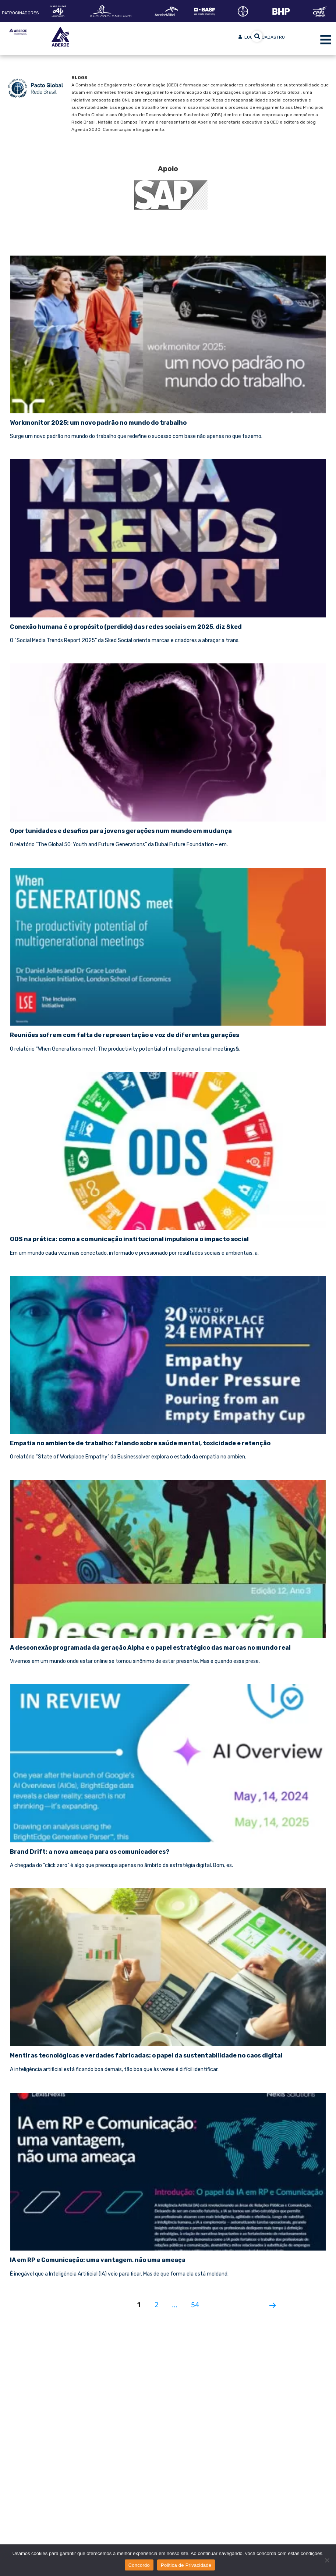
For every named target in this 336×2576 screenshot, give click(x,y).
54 (198, 2301)
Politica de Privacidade (186, 2565)
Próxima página (270, 2302)
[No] (326, 2560)
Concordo (139, 2565)
